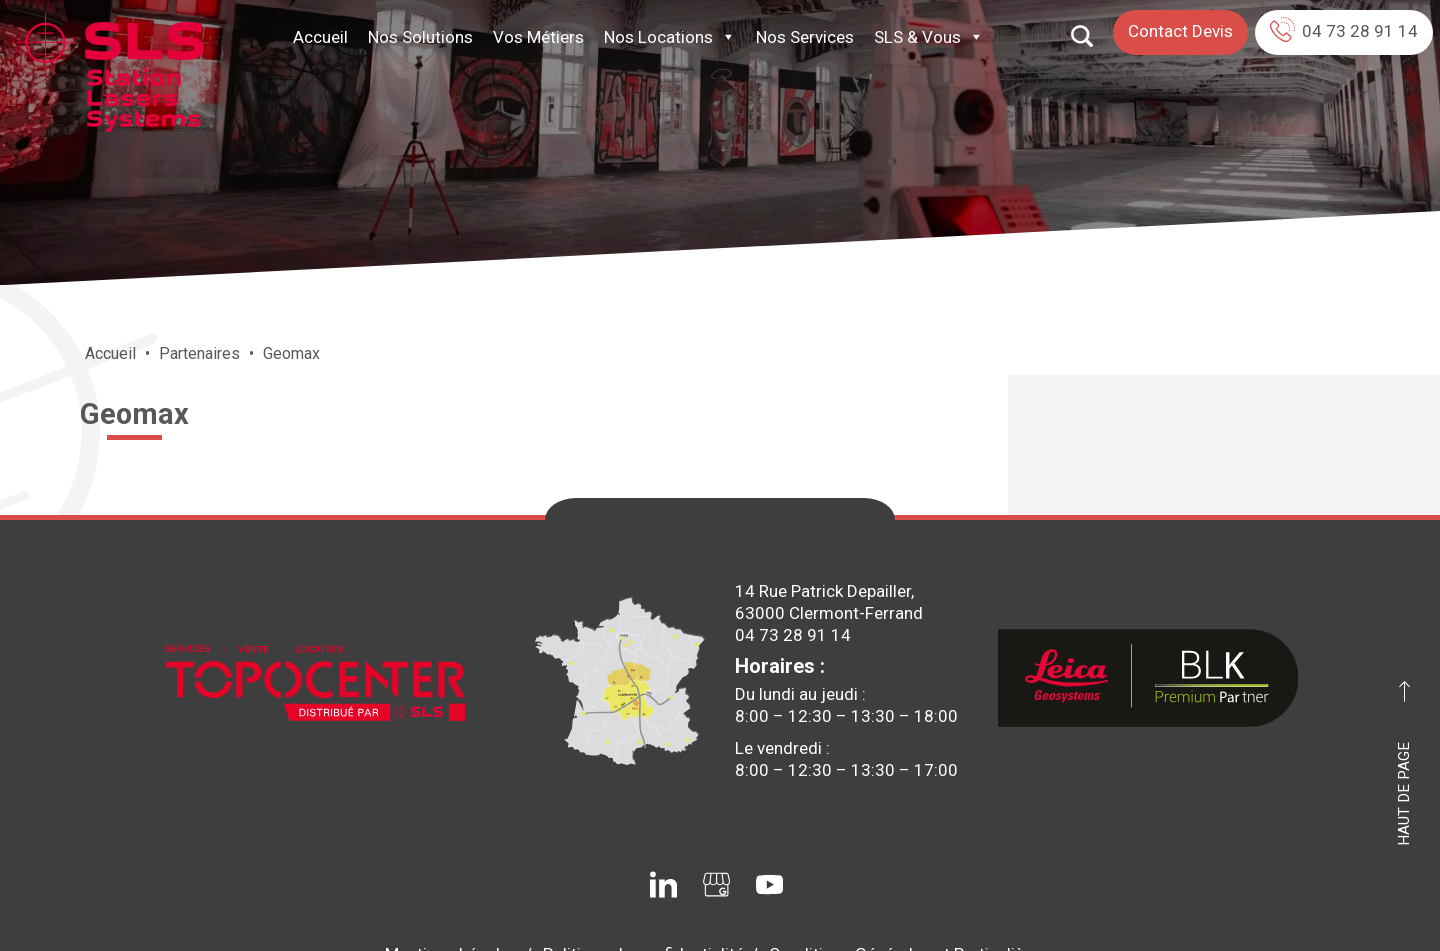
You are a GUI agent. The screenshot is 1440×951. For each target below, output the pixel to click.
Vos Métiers (538, 37)
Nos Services (805, 37)
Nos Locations (670, 37)
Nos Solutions (420, 37)
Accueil (320, 37)
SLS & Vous (929, 37)
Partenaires (199, 353)
